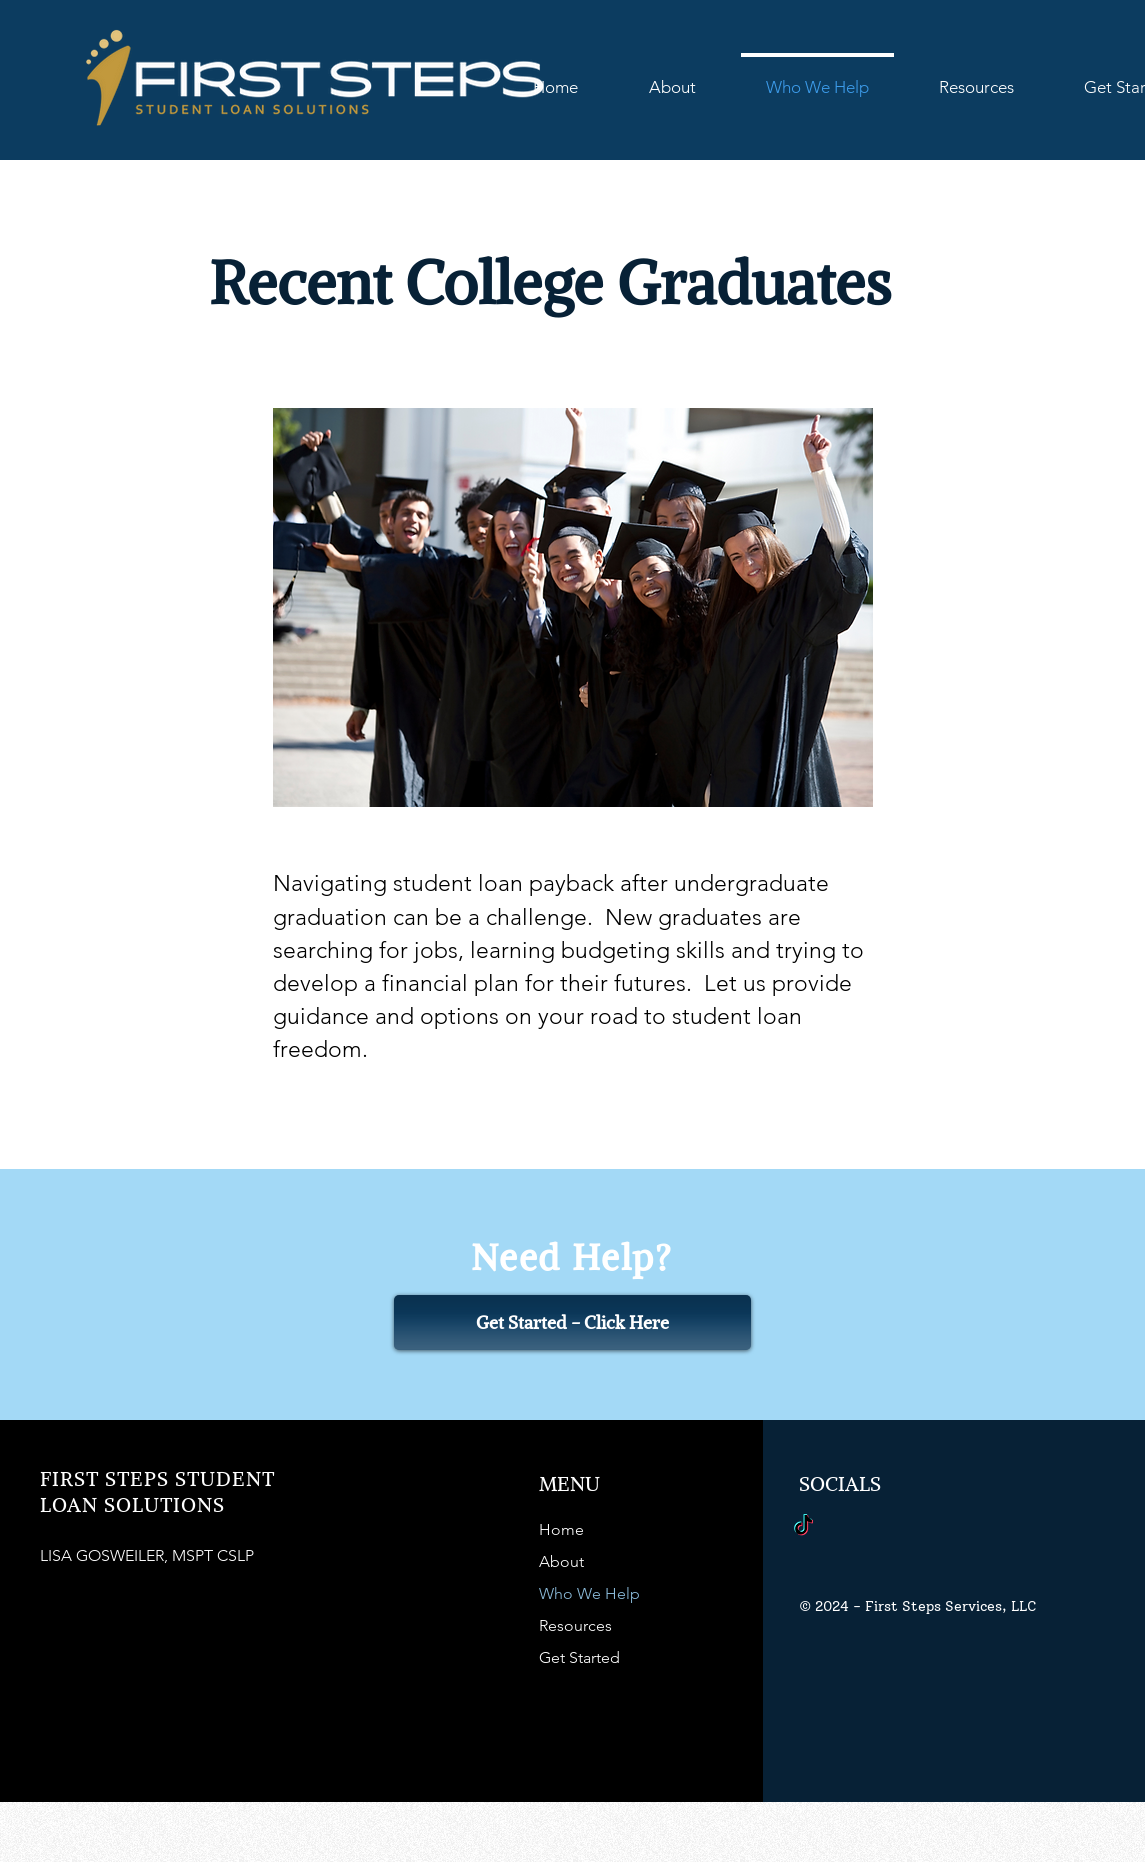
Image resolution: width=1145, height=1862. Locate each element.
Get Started (579, 1657)
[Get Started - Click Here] (572, 1322)
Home (561, 1529)
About (561, 1561)
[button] (976, 78)
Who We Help (589, 1593)
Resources (575, 1625)
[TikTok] (803, 1526)
